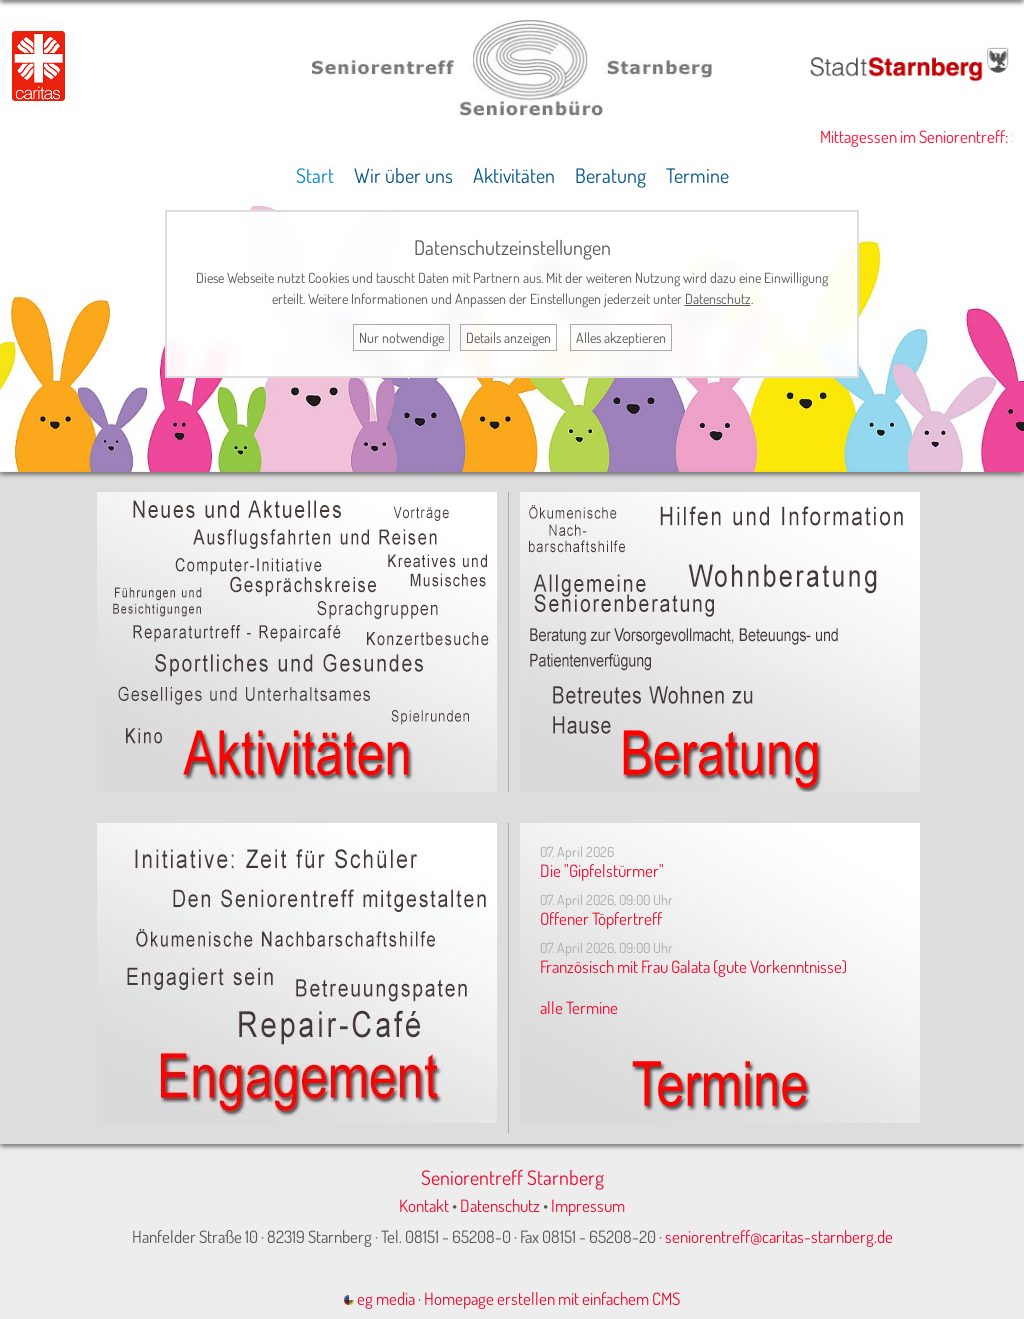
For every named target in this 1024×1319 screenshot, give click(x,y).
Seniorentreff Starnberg (512, 1177)
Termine (697, 175)
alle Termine (579, 1007)
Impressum (588, 1205)
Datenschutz (500, 1205)
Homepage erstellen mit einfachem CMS (552, 1298)
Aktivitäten (514, 175)
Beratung (610, 175)
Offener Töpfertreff (601, 918)
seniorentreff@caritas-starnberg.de (779, 1236)
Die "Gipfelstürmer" (602, 870)
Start (315, 175)
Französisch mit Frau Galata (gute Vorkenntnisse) (693, 966)
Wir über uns (403, 175)
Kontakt (424, 1205)
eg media (379, 1298)
